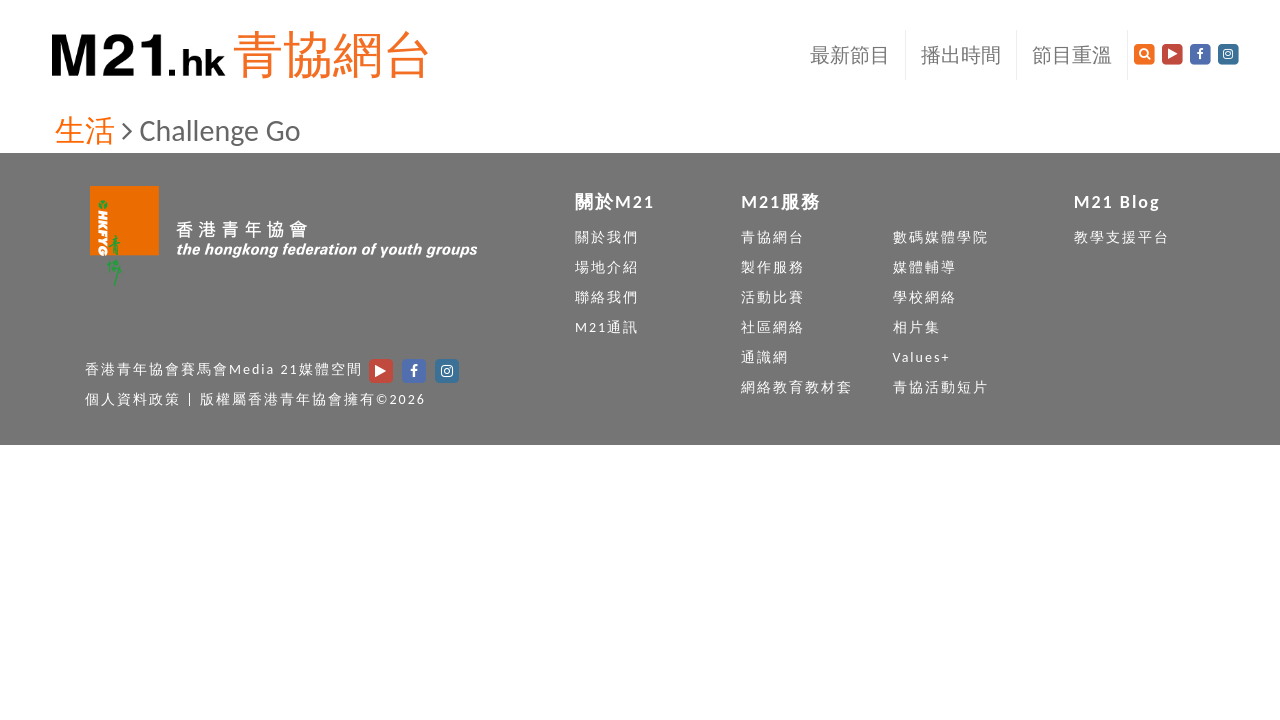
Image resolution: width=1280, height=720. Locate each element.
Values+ (922, 357)
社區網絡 (773, 327)
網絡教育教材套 (797, 387)
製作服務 (773, 267)
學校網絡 (925, 297)
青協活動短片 (941, 387)
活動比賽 (773, 297)
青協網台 (333, 54)
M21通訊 (607, 327)
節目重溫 (1072, 55)
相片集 (917, 327)
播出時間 (961, 55)
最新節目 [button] (850, 55)
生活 (85, 130)
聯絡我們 (607, 297)
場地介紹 (607, 267)
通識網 (765, 357)
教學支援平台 (1122, 237)
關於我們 (607, 237)
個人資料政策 (133, 399)
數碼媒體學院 (941, 237)
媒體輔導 (925, 267)
